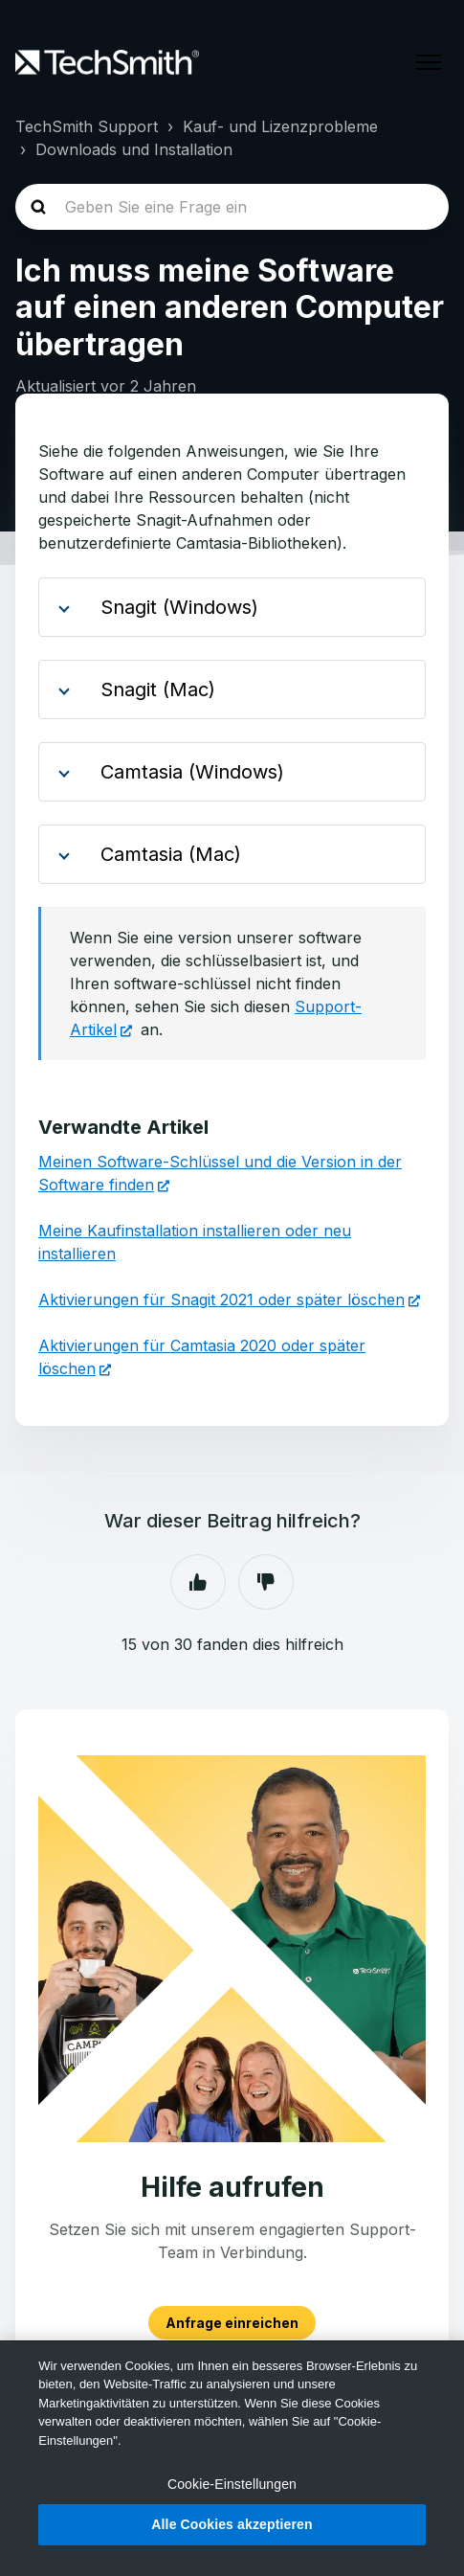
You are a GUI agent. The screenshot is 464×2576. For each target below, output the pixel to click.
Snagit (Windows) (173, 607)
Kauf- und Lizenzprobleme (280, 126)
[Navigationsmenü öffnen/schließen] (429, 62)
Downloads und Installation (133, 149)
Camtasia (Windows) (186, 771)
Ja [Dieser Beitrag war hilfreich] (198, 1582)
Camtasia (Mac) (165, 854)
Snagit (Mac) (152, 689)
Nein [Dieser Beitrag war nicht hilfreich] (266, 1582)
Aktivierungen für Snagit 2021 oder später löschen (221, 1299)
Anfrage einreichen (232, 2323)
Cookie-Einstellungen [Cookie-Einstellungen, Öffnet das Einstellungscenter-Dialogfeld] (232, 2484)
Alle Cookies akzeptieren (231, 2524)
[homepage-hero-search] (232, 207)
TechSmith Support (86, 126)
